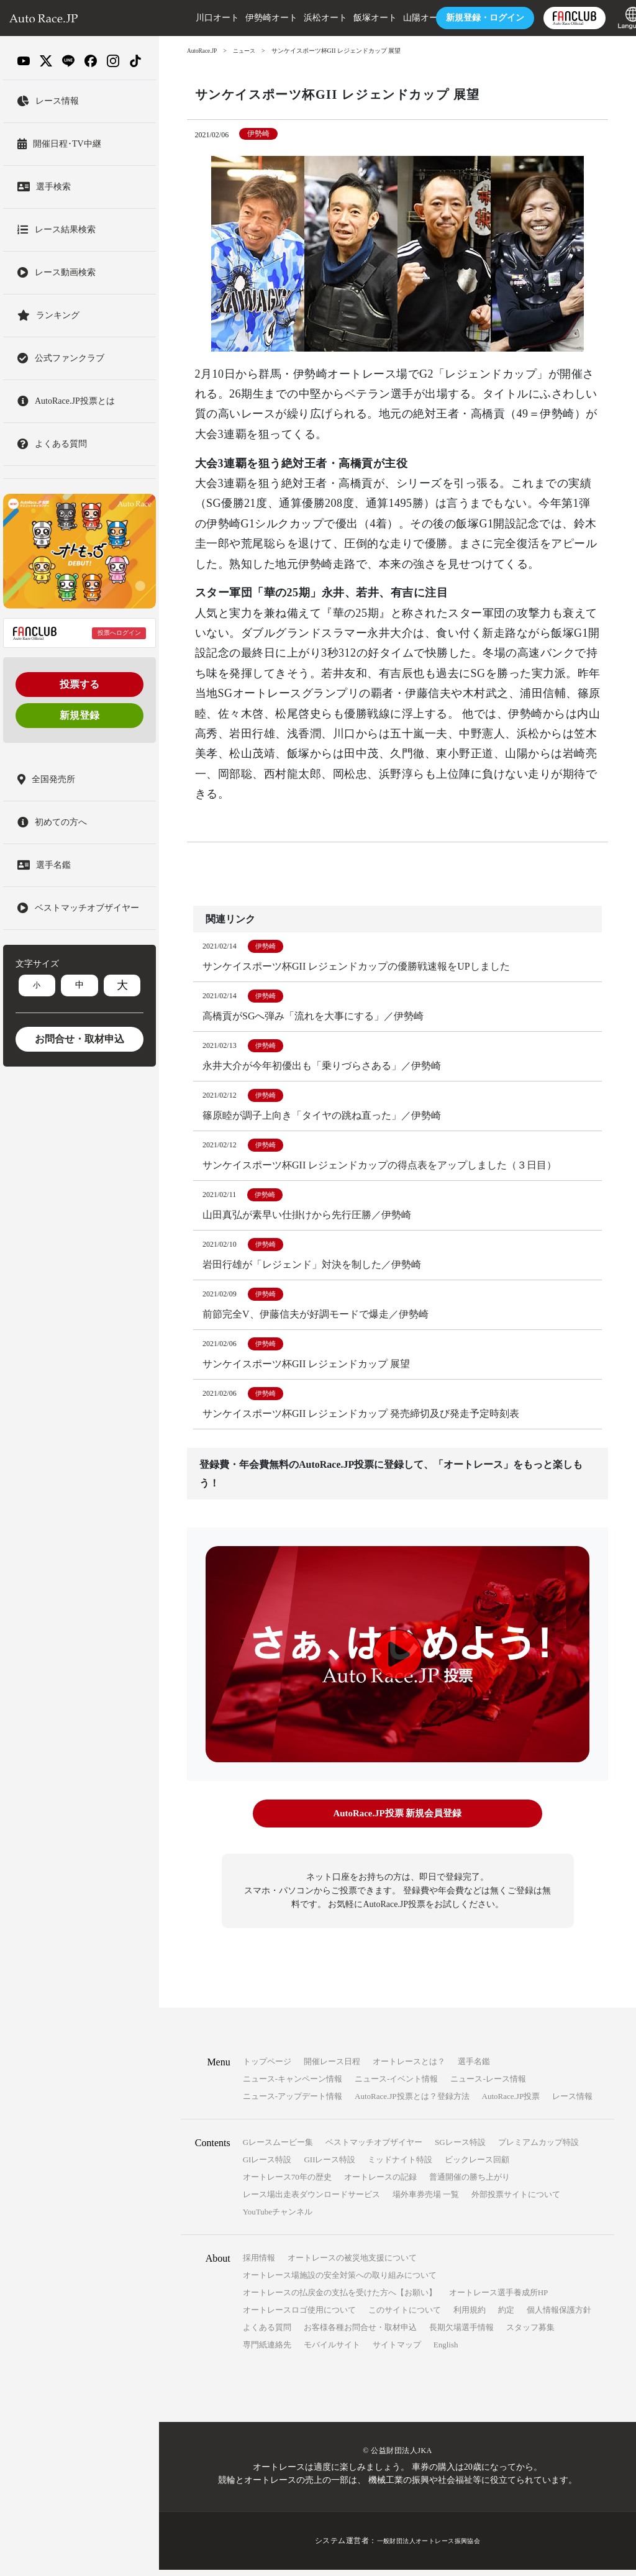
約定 (506, 2316)
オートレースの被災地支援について (352, 2264)
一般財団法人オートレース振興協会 (428, 2547)
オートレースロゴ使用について (299, 2316)
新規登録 (79, 715)
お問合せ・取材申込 (79, 1039)
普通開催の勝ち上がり (469, 2183)
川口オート (193, 17)
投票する (79, 684)
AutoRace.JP (203, 50)
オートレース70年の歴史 (287, 2183)
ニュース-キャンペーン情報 (292, 2085)
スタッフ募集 (530, 2334)
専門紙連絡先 (267, 2351)
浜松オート (301, 17)
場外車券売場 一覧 (426, 2201)
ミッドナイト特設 (400, 2166)
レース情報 (572, 2103)
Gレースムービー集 (278, 2149)
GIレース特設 (267, 2166)
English (446, 2351)
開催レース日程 (332, 2068)
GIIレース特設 (329, 2166)
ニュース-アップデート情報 (292, 2103)
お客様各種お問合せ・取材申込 (360, 2334)
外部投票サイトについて (515, 2201)
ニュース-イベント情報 (396, 2085)
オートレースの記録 (380, 2183)
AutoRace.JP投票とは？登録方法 (412, 2103)
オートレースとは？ (409, 2068)
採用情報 (259, 2264)
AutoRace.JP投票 (511, 2103)
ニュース (247, 50)
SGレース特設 (460, 2149)
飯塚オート (351, 17)
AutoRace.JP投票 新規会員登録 (397, 1821)
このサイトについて (404, 2316)
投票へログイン (119, 632)
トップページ (267, 2068)
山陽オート (400, 17)
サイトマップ (397, 2351)
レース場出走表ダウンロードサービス (311, 2201)
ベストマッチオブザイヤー (373, 2149)
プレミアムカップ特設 (538, 2149)
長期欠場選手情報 (461, 2334)
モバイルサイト (332, 2351)
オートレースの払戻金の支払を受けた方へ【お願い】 (340, 2299)
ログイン (461, 17)
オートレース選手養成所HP (498, 2299)
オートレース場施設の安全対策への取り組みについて (340, 2282)
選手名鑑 (474, 2068)
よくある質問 (267, 2334)
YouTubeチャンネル (277, 2218)
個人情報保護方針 (559, 2316)
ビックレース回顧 (477, 2166)
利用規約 (469, 2316)
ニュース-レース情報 (487, 2085)
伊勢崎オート (247, 17)
